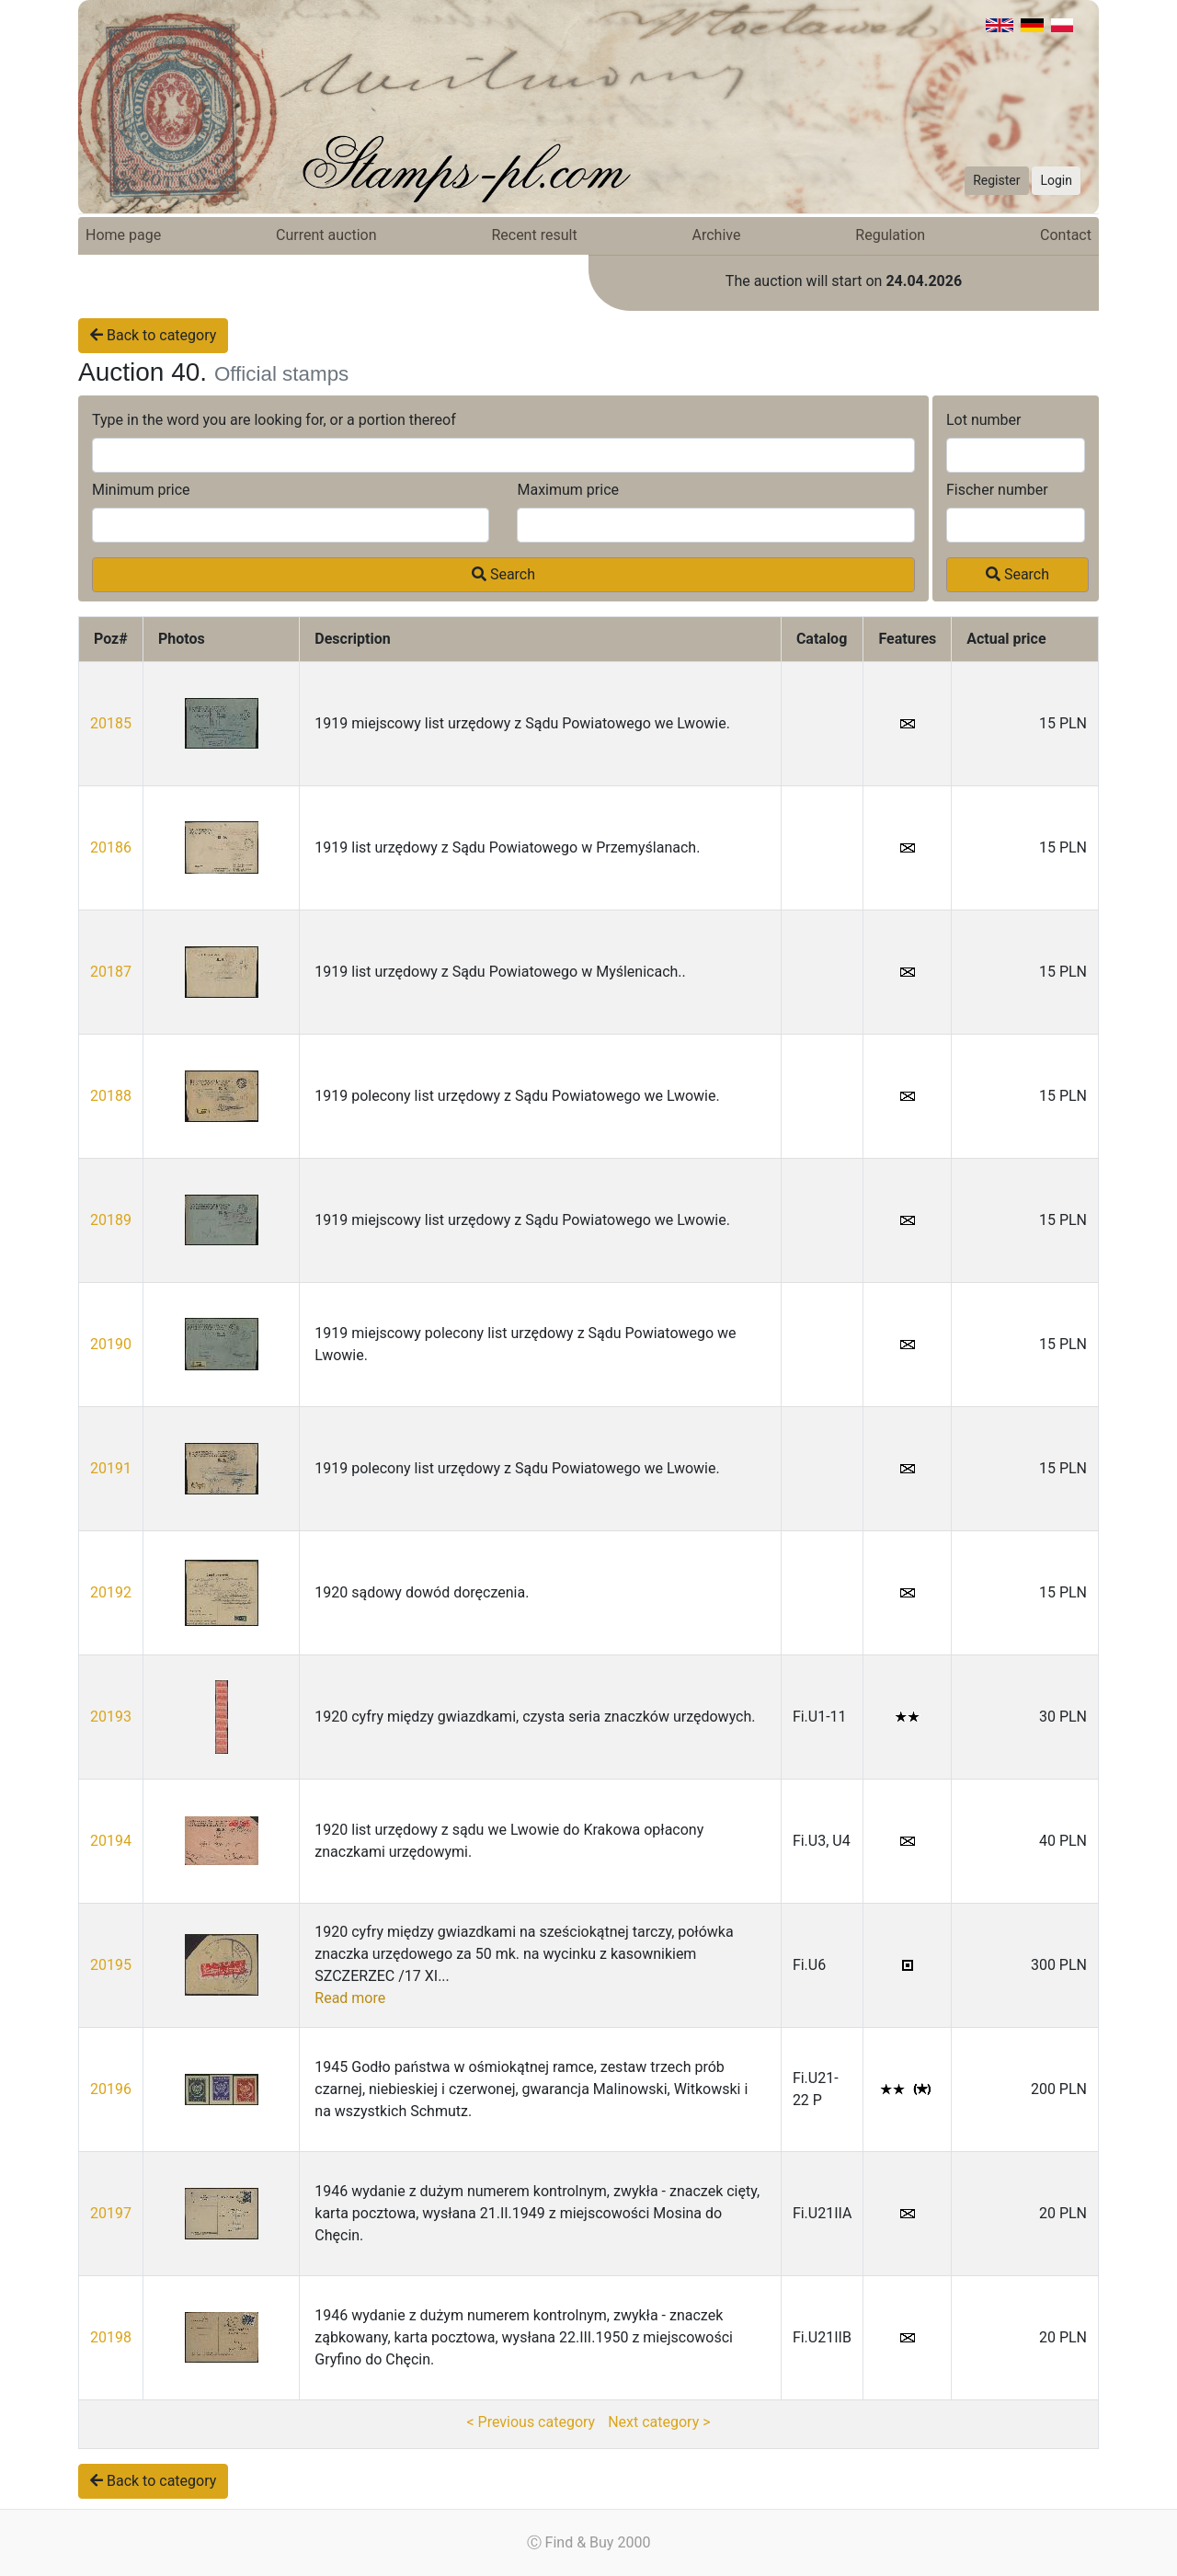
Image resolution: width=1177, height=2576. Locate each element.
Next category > (659, 2422)
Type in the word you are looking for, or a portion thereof (274, 420)
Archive (716, 235)
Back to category (153, 335)
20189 (110, 1220)
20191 (110, 1468)
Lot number (984, 420)
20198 (110, 2337)
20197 (110, 2213)
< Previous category (530, 2422)
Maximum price (568, 489)
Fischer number (997, 489)
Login (1056, 180)
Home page (123, 235)
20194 (110, 1840)
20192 (110, 1592)
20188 (110, 1096)
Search (503, 574)
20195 (110, 1965)
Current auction (326, 235)
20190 (110, 1344)
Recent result (534, 235)
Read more (349, 1998)
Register (996, 180)
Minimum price (141, 489)
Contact (1065, 235)
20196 (110, 2089)
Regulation (890, 235)
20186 (110, 847)
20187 (110, 971)
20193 (110, 1716)
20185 (110, 723)
